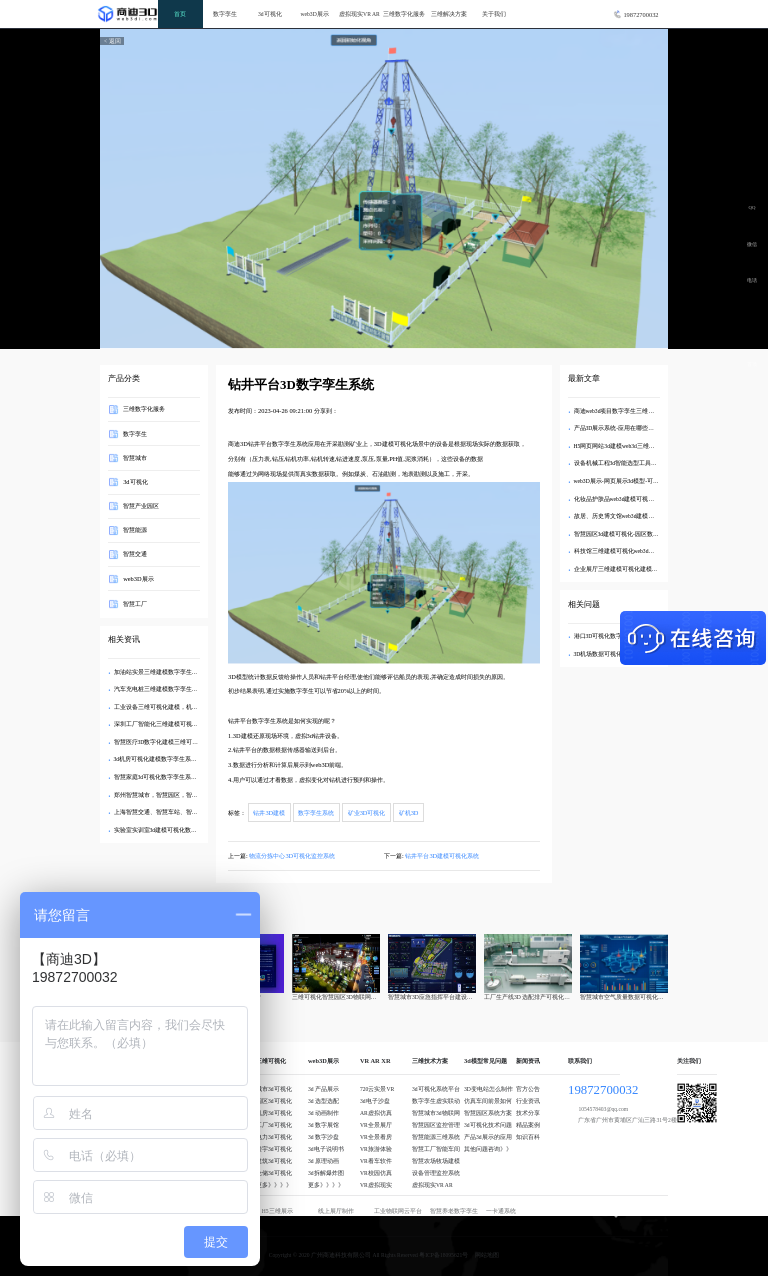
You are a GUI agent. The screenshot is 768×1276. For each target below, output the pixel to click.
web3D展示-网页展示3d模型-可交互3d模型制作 (634, 481)
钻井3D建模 (269, 812)
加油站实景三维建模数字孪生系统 (159, 672)
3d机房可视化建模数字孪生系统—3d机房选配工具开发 (185, 759)
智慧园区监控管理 (436, 1125)
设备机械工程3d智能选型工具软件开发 (625, 463)
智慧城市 (135, 456)
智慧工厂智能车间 (436, 1149)
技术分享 (528, 1113)
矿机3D (409, 812)
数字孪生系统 (316, 812)
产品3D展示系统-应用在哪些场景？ (620, 428)
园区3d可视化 (274, 1101)
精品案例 (528, 1125)
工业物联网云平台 (398, 1211)
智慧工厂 (135, 603)
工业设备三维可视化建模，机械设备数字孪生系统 (180, 707)
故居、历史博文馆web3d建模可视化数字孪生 (632, 516)
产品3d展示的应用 (488, 1137)
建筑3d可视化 (274, 1161)
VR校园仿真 (376, 1173)
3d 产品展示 (323, 1089)
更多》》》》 (274, 1185)
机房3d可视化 (274, 1113)
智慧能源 (135, 529)
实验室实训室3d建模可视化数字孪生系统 (168, 830)
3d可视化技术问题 (488, 1125)
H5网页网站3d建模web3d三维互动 (617, 446)
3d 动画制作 (323, 1113)
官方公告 (528, 1089)
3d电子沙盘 (375, 1101)
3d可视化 (270, 14)
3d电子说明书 (326, 1149)
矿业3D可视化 (367, 812)
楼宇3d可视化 (274, 1149)
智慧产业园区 (141, 505)
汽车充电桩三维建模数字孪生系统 (159, 689)
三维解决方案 (449, 14)
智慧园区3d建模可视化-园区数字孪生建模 (628, 534)
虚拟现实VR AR (359, 14)
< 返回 (112, 41)
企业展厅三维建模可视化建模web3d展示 (626, 569)
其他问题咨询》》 (488, 1149)
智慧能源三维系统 (436, 1137)
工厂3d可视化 (274, 1125)
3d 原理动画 (323, 1161)
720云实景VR (377, 1089)
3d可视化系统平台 (436, 1089)
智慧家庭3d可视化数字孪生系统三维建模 (168, 777)
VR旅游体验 (376, 1149)
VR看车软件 (376, 1161)
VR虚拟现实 (376, 1185)
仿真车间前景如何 (488, 1101)
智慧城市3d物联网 (436, 1113)
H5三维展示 (277, 1211)
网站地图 (487, 1255)
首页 (180, 14)
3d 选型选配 (323, 1101)
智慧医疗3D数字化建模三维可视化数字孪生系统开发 (183, 742)
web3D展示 (315, 14)
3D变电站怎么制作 (488, 1089)
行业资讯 (528, 1101)
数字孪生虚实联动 (436, 1101)
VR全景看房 (376, 1137)
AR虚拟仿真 (376, 1113)
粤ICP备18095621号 (443, 1255)
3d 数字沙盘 (323, 1137)
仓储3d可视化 (274, 1173)
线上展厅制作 (336, 1211)
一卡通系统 (501, 1211)
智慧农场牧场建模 (436, 1161)
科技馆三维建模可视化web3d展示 (617, 551)
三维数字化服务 (404, 14)
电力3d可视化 (274, 1137)
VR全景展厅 (376, 1125)
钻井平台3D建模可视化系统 (442, 855)
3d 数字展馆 (323, 1125)
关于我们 (494, 14)
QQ (752, 207)
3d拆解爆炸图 (326, 1173)
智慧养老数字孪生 (454, 1211)
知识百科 (528, 1137)
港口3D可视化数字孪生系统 (610, 636)
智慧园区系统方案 (488, 1113)
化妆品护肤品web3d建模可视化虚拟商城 (626, 499)
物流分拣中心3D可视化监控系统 (292, 855)
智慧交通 (135, 553)
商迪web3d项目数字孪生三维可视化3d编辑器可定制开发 (647, 411)
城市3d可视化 (274, 1089)
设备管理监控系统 (436, 1173)
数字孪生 (225, 14)
